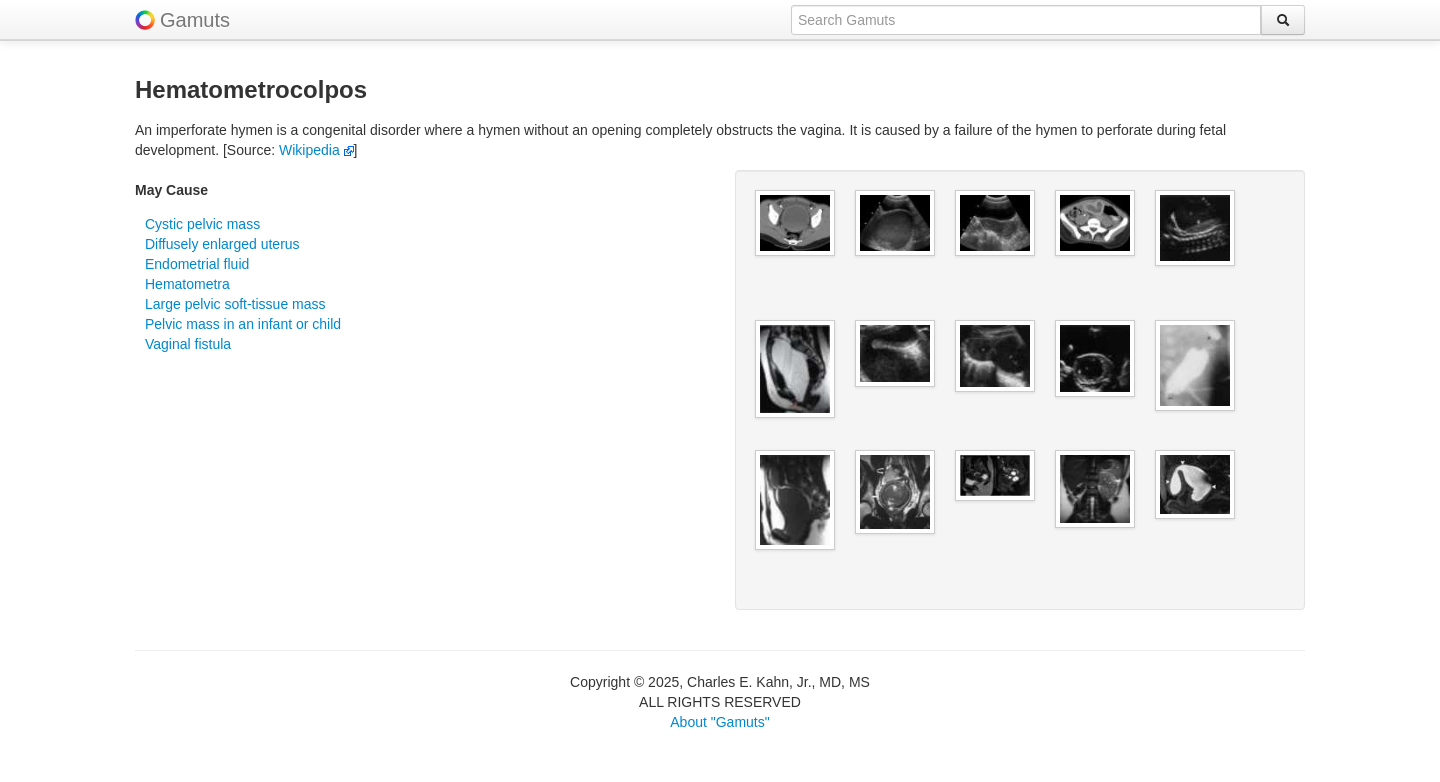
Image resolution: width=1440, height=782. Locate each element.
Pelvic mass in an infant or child (243, 324)
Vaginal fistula (188, 344)
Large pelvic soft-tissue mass (235, 304)
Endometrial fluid (197, 264)
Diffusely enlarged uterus (222, 244)
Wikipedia (316, 150)
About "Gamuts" (719, 722)
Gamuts (195, 20)
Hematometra (187, 284)
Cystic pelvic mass (202, 224)
